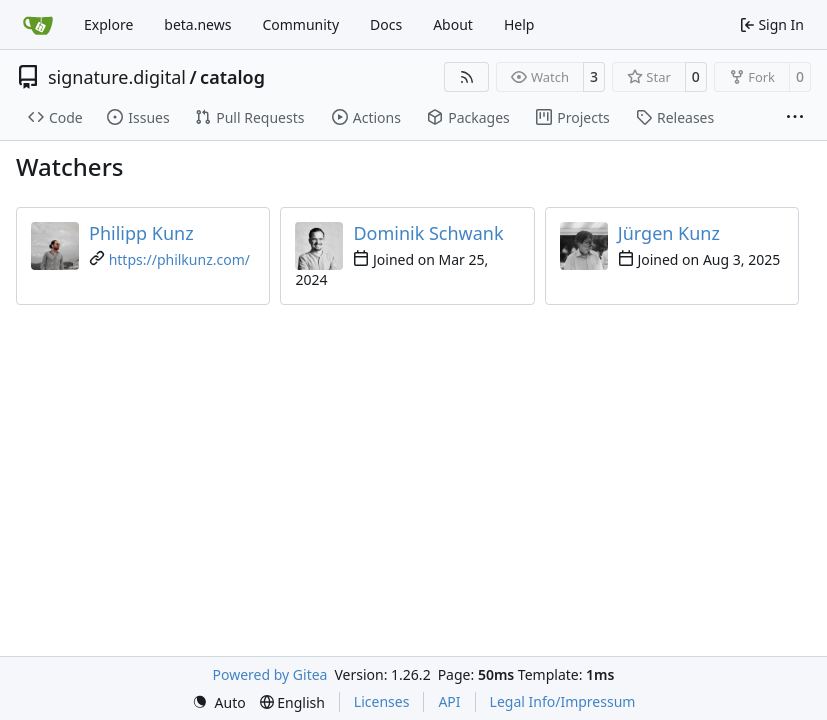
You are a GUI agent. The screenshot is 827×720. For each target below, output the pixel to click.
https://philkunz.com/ (179, 259)
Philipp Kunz (141, 233)
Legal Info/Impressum (563, 701)
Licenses (382, 701)
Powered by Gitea (270, 674)
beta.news (197, 24)
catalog (232, 77)
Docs (386, 24)
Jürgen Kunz (669, 233)
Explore (108, 24)
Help (519, 24)
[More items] (795, 118)
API (449, 701)
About (453, 24)
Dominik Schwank (428, 233)
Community (300, 24)
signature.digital (117, 77)
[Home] (38, 25)
